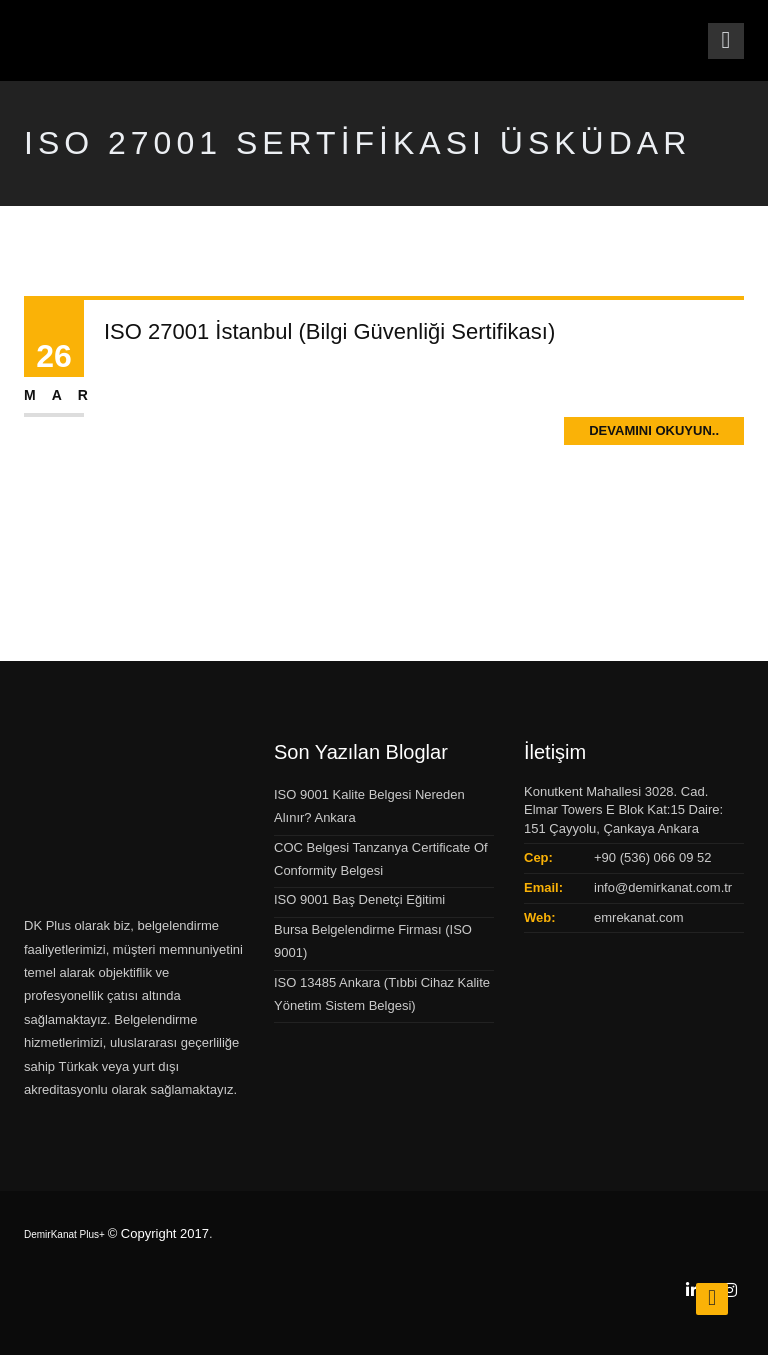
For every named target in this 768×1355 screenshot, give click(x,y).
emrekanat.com (639, 917)
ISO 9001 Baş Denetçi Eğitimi (359, 899)
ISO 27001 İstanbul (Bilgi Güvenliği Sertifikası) (329, 331)
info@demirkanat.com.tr (663, 887)
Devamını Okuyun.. (654, 430)
